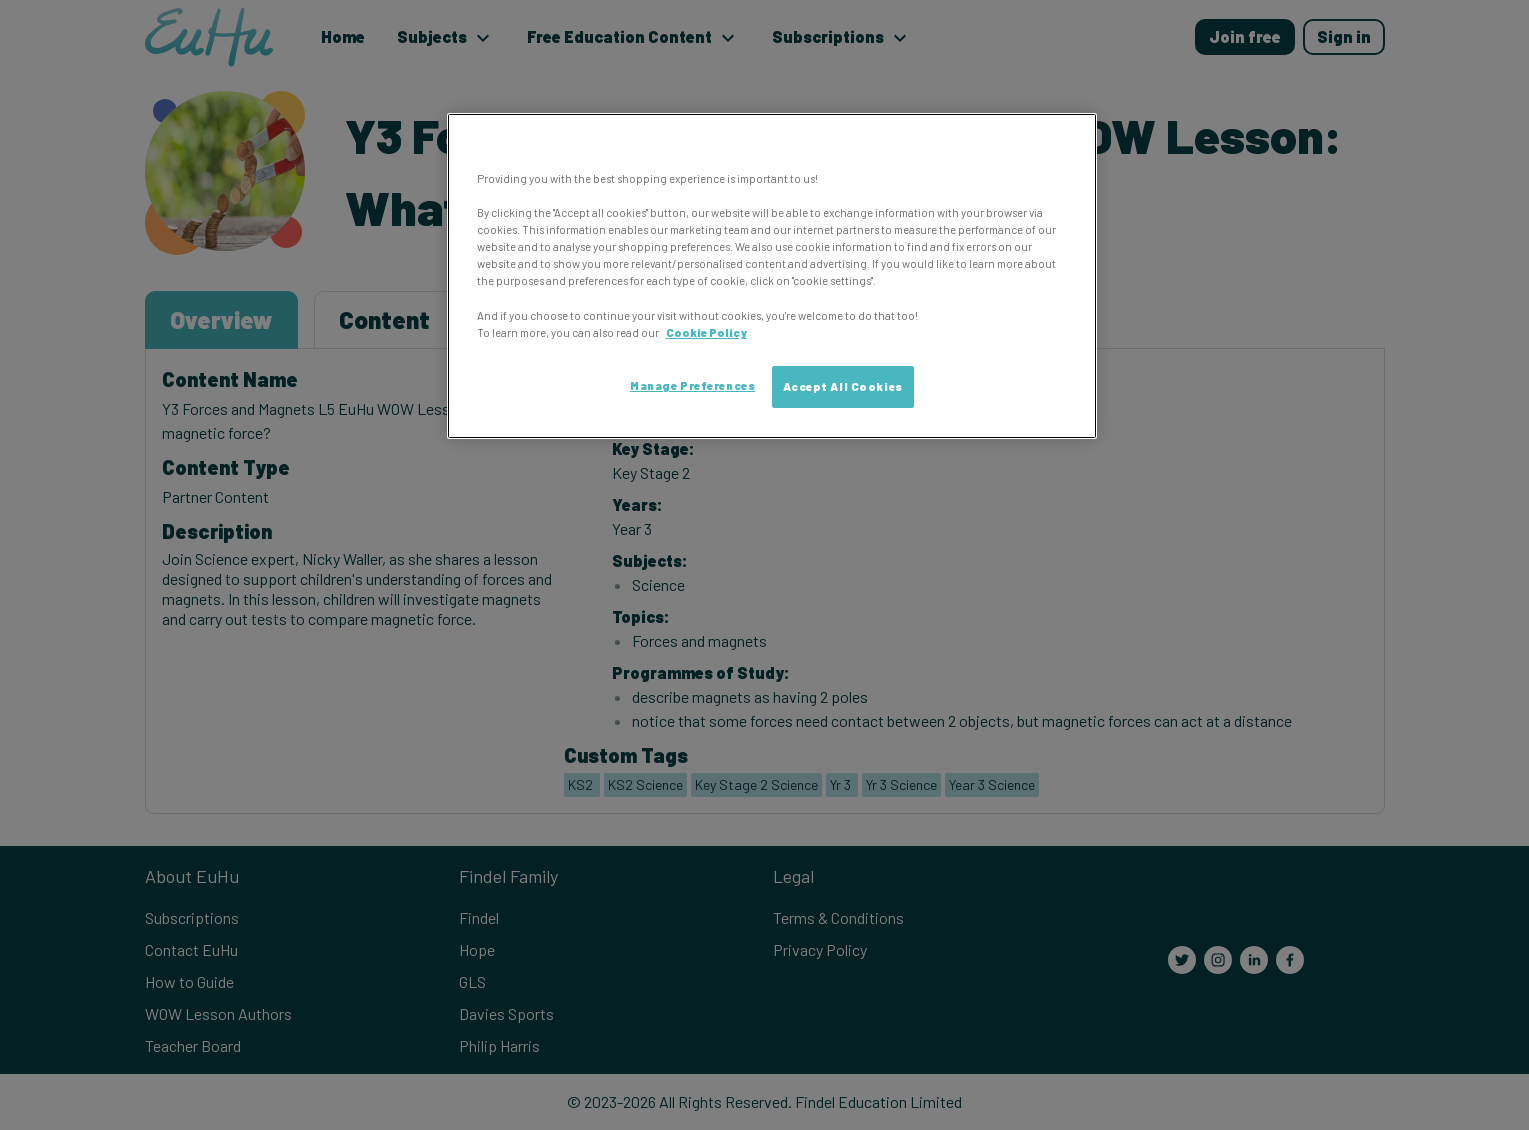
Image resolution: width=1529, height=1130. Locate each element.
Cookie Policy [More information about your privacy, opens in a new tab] (706, 332)
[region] (772, 276)
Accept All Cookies (843, 386)
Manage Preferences (692, 385)
